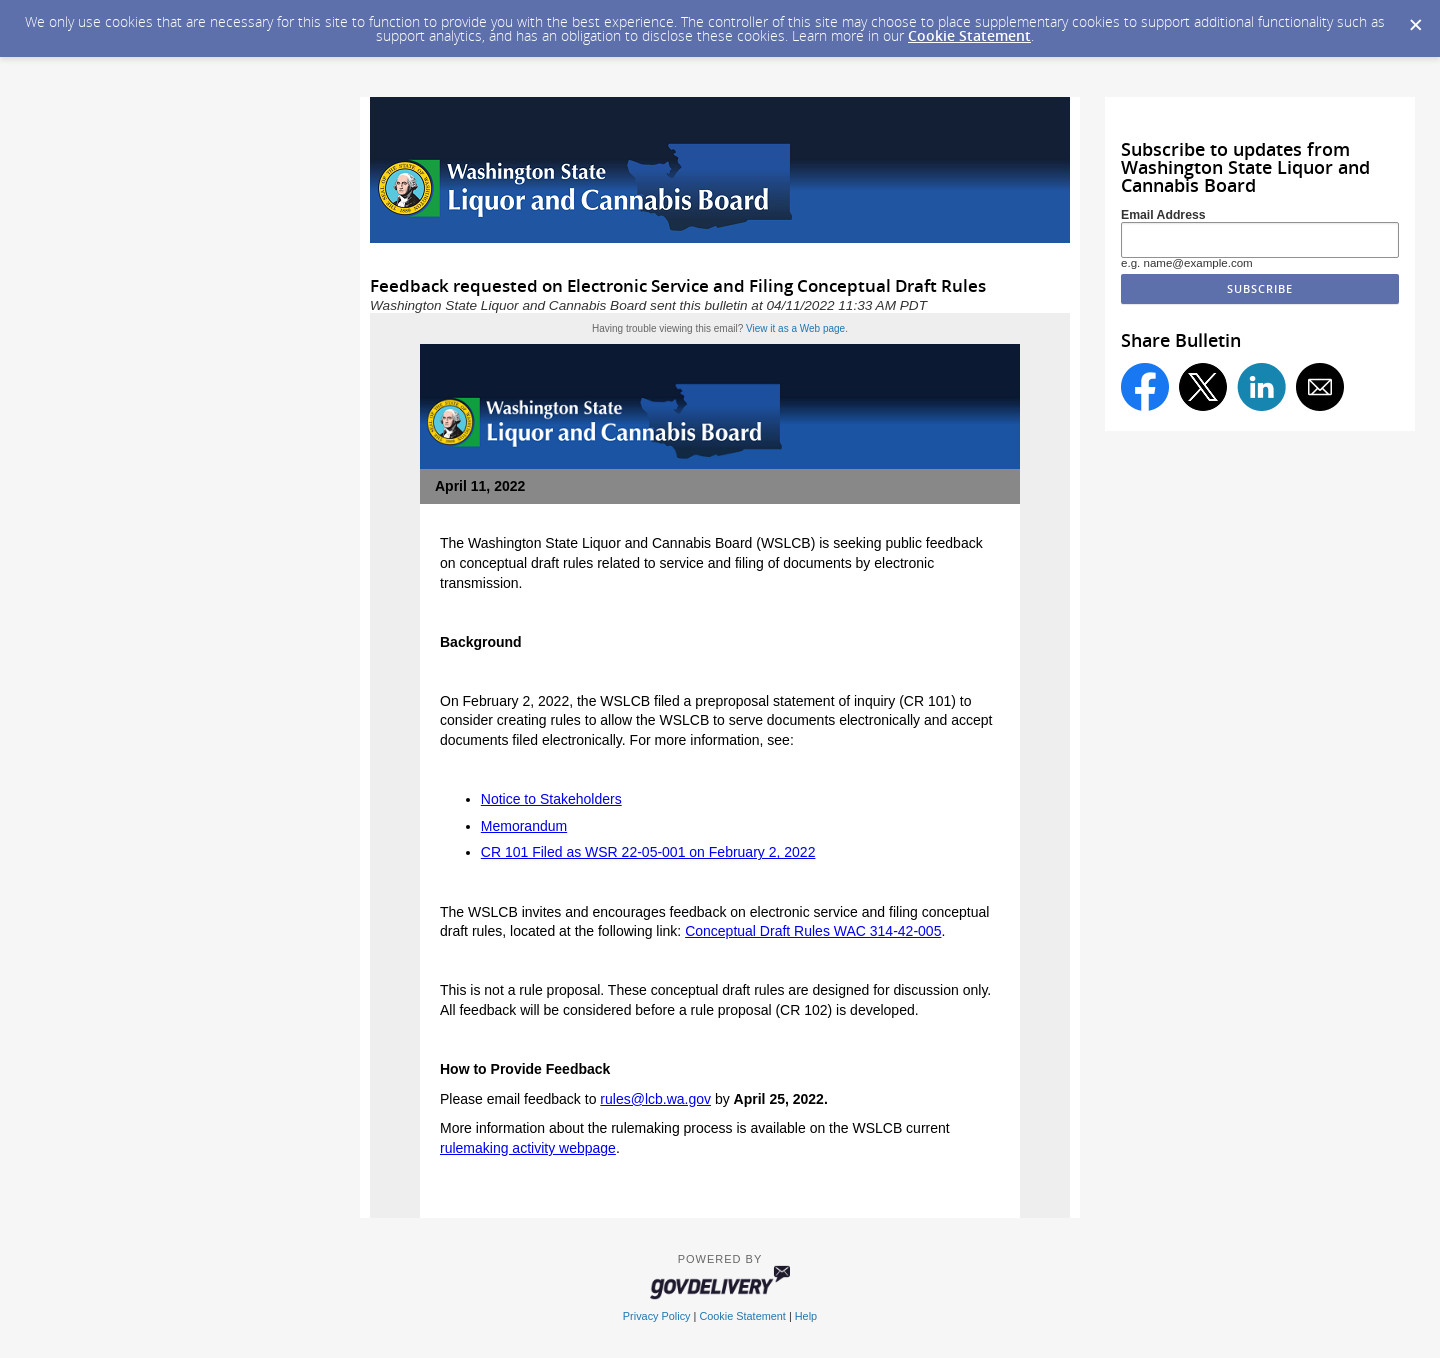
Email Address (1163, 215)
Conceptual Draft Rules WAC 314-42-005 (813, 931)
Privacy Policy (657, 1316)
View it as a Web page (795, 328)
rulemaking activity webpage (528, 1148)
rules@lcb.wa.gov (655, 1099)
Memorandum (524, 826)
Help (806, 1316)
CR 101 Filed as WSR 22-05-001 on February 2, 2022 (648, 852)
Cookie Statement (969, 35)
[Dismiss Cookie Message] (1415, 19)
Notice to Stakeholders (551, 799)
